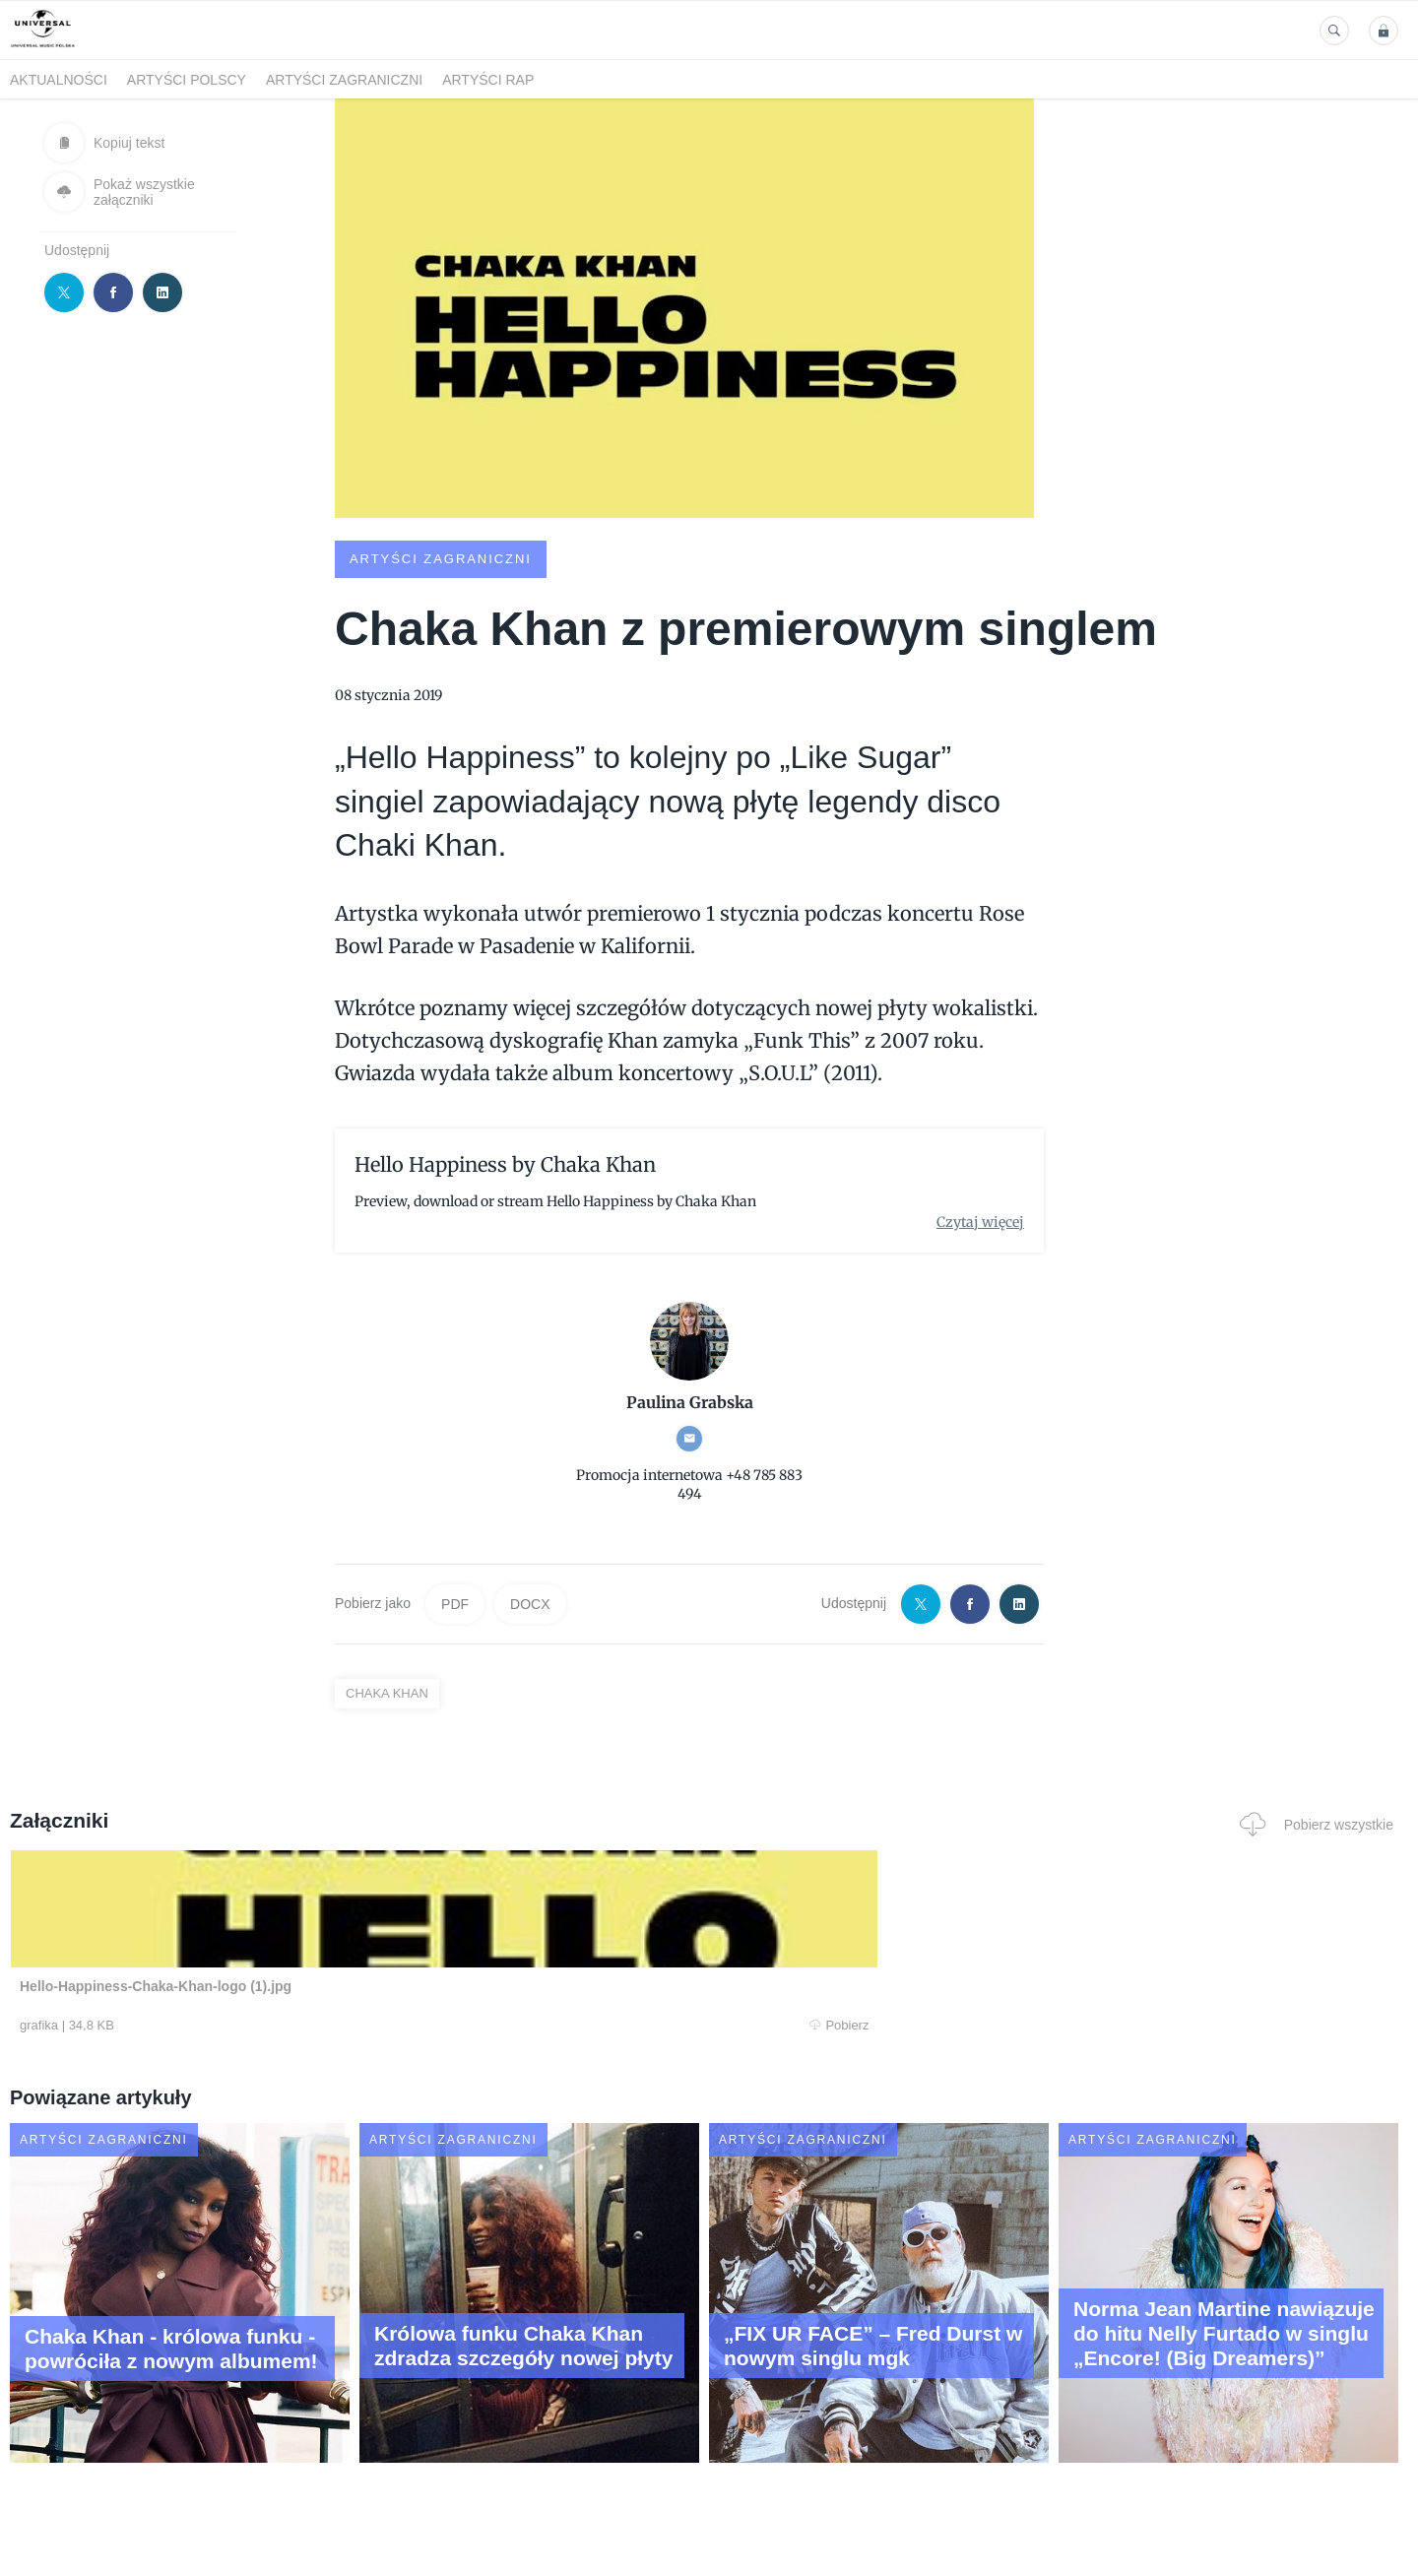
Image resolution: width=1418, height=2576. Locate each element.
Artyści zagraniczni (344, 80)
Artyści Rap (488, 80)
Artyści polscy (186, 80)
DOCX (529, 1603)
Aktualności (58, 80)
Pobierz (308, 2025)
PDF (455, 1603)
